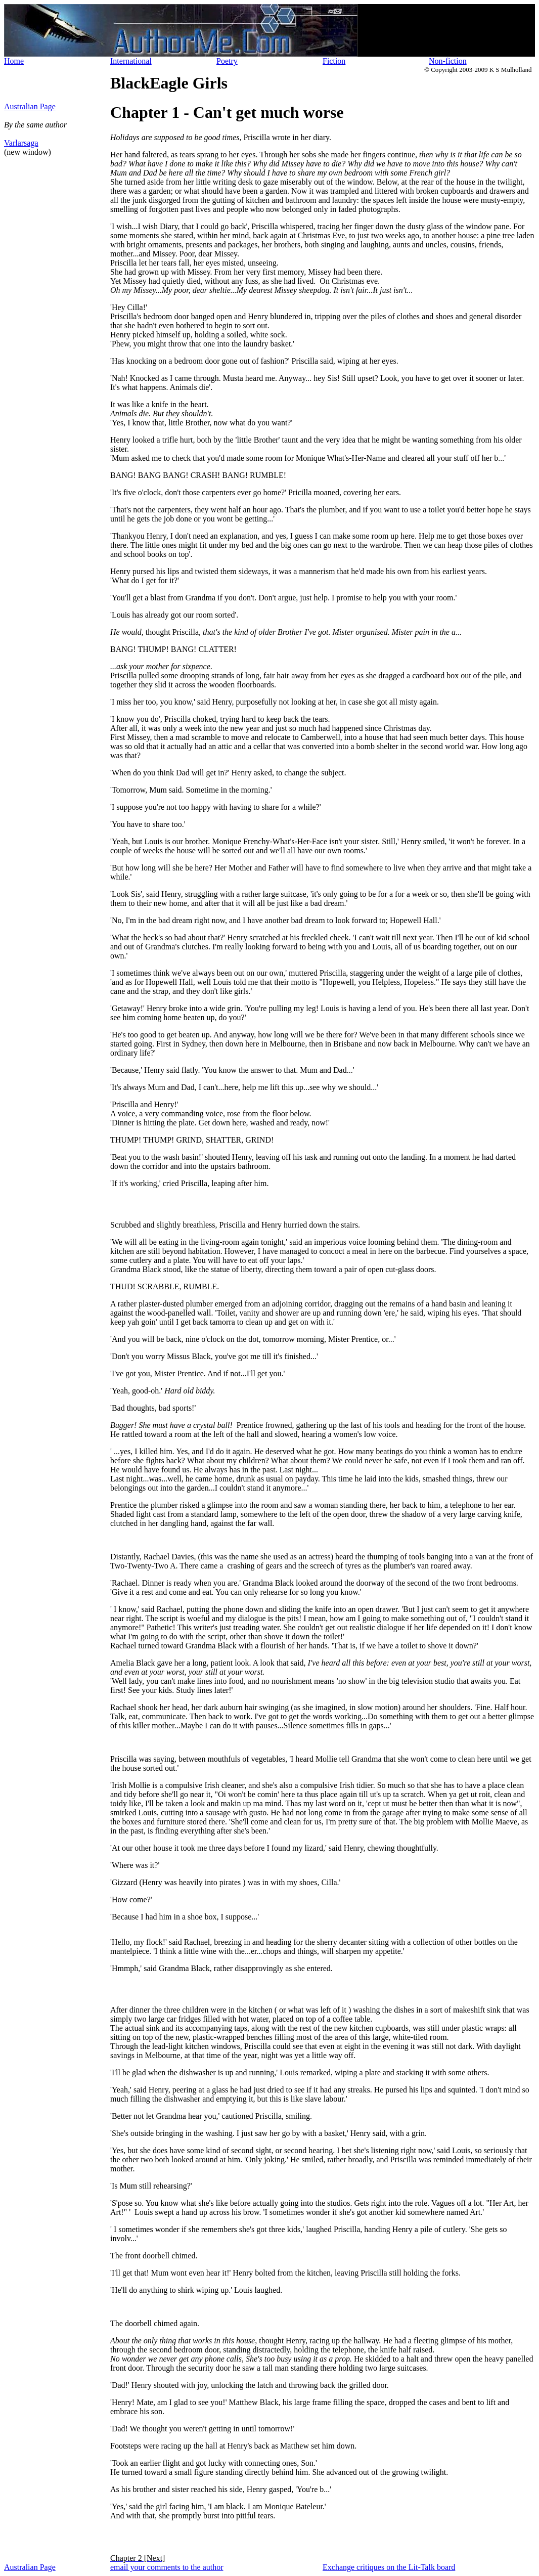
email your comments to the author (166, 2567)
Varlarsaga (21, 143)
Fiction (334, 61)
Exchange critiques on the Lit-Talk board (389, 2567)
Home (14, 61)
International (131, 61)
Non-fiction (448, 61)
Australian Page (30, 106)
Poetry (227, 61)
